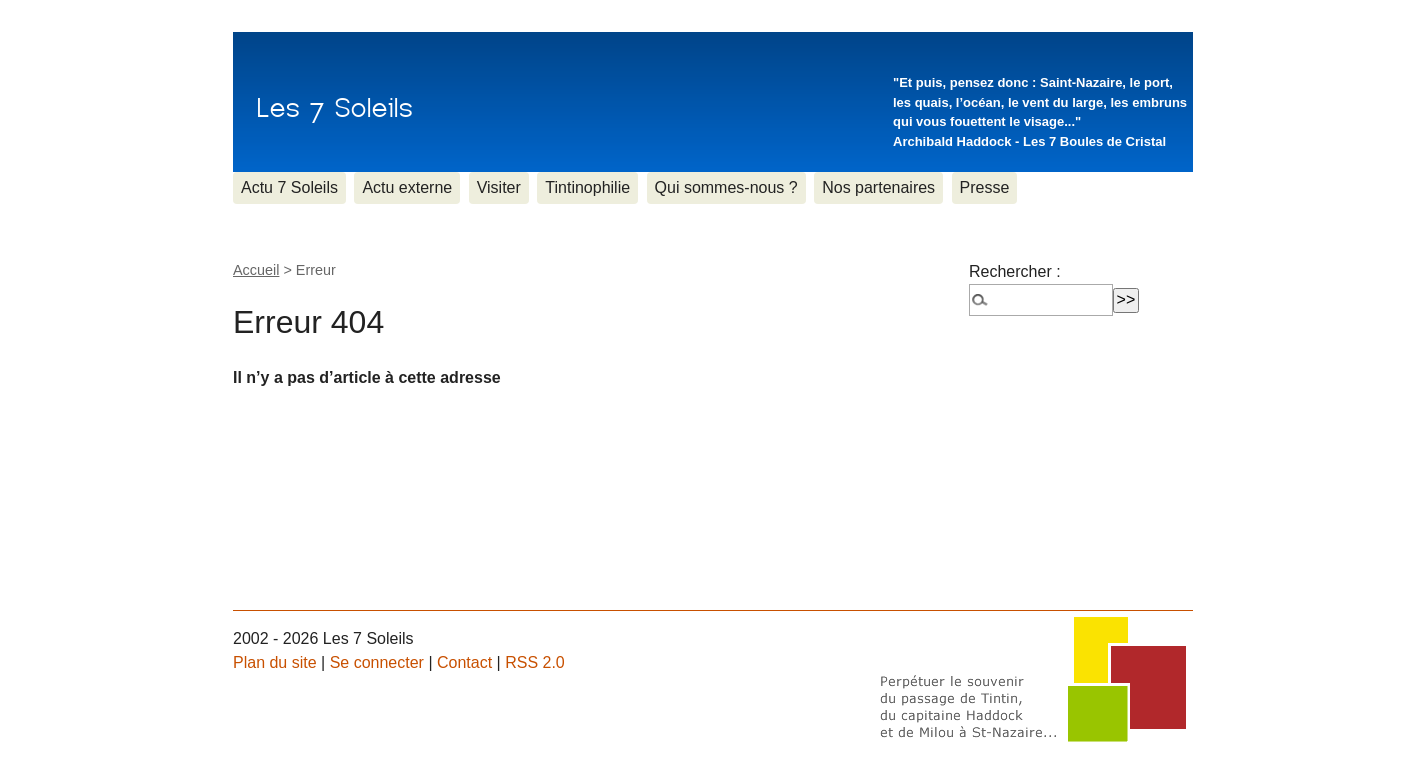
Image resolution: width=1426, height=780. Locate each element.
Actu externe (407, 187)
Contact (464, 662)
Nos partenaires (878, 187)
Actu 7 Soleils (289, 187)
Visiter (499, 187)
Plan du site (275, 662)
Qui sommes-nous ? (726, 187)
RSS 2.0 (535, 662)
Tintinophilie (587, 187)
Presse (985, 187)
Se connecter (377, 662)
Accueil (256, 270)
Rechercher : (1015, 271)
